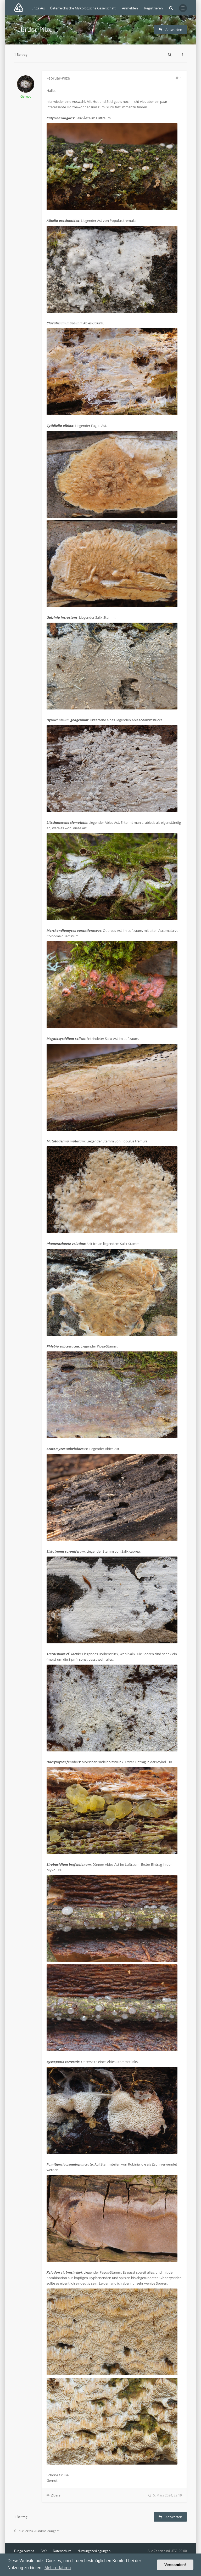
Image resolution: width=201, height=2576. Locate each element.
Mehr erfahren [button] (57, 2568)
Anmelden (130, 8)
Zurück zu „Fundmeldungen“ (36, 2531)
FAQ (44, 2551)
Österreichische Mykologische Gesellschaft (83, 8)
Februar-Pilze (33, 29)
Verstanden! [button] (175, 2565)
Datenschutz (62, 2551)
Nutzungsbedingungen (93, 2551)
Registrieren (153, 8)
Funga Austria (24, 2551)
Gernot (25, 96)
